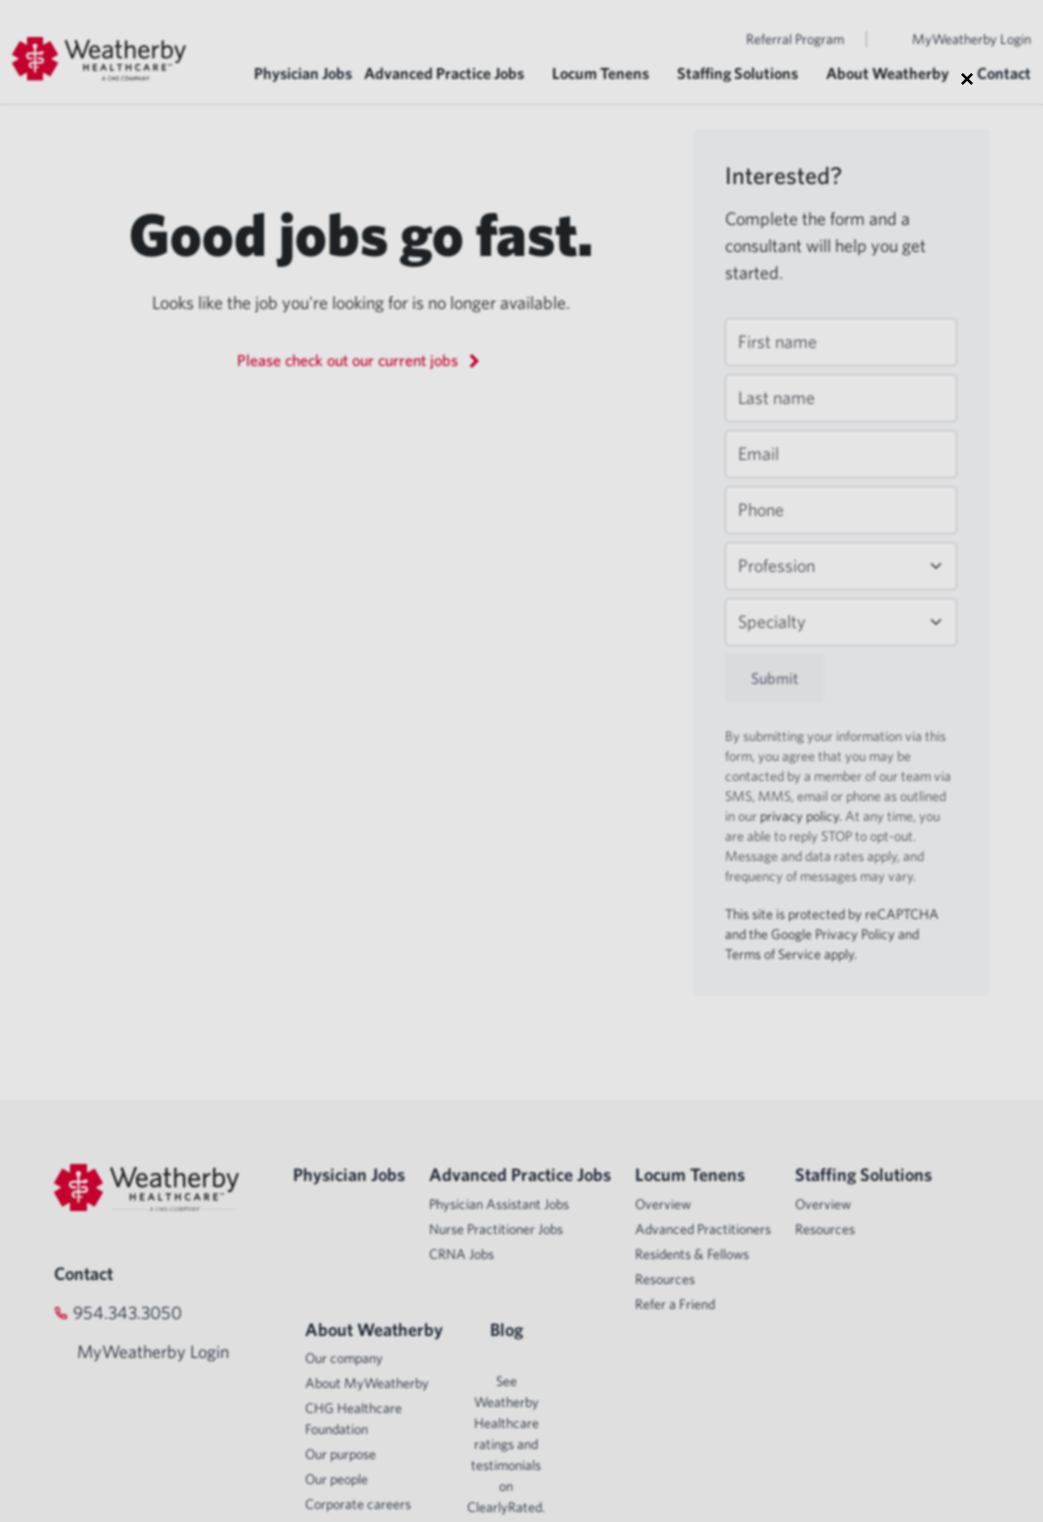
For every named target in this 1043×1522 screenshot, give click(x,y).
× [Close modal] (967, 78)
